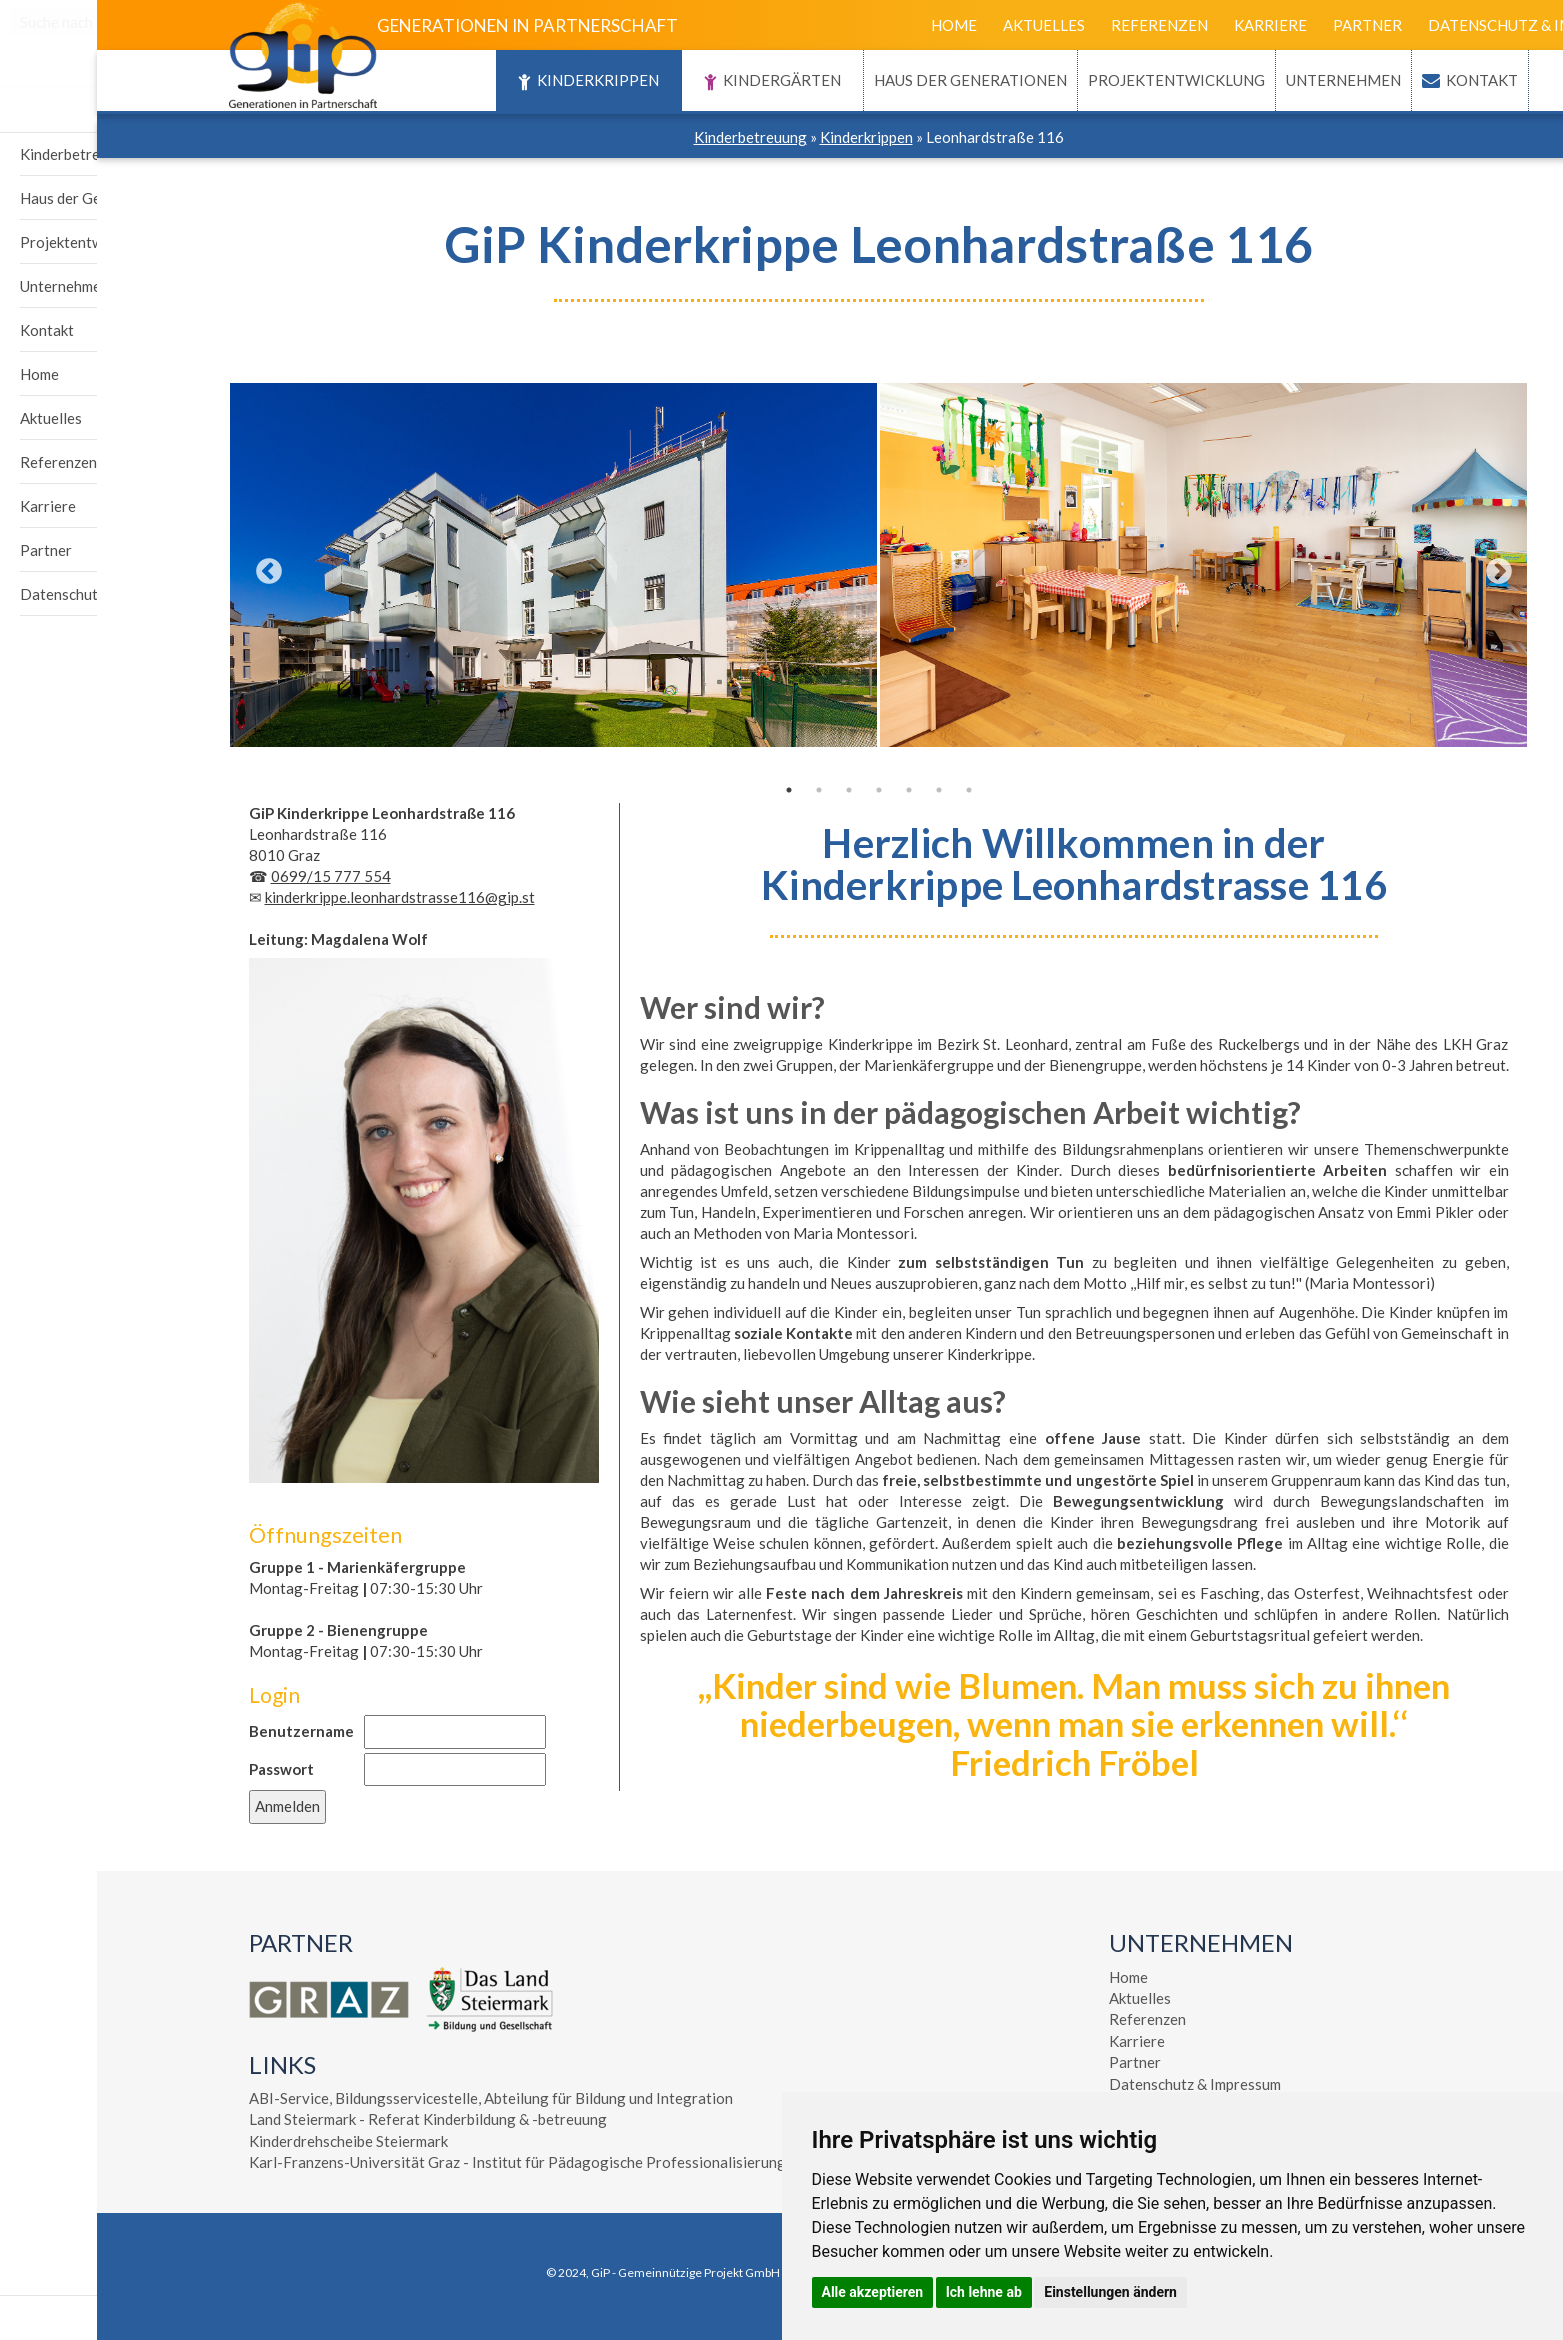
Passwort (184, 1769)
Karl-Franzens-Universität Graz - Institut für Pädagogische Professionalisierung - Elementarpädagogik (495, 2162)
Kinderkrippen (491, 81)
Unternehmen (1246, 80)
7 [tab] (872, 790)
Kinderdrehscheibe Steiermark (251, 2141)
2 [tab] (722, 790)
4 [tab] (782, 790)
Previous (167, 567)
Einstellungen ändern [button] (1110, 2292)
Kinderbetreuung (653, 137)
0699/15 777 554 (234, 876)
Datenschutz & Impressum (1438, 25)
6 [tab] (842, 790)
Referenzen (1062, 25)
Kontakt (1385, 80)
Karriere (1173, 25)
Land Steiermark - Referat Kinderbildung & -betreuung (331, 2119)
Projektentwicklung (1079, 80)
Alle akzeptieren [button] (873, 2292)
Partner (1270, 25)
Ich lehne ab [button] (984, 2292)
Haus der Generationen (873, 80)
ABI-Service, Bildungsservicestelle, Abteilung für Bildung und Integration (394, 2098)
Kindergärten (675, 81)
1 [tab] (692, 790)
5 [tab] (812, 790)
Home (857, 25)
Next (1397, 567)
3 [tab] (752, 790)
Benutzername (204, 1731)
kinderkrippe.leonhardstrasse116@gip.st (303, 897)
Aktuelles (947, 25)
